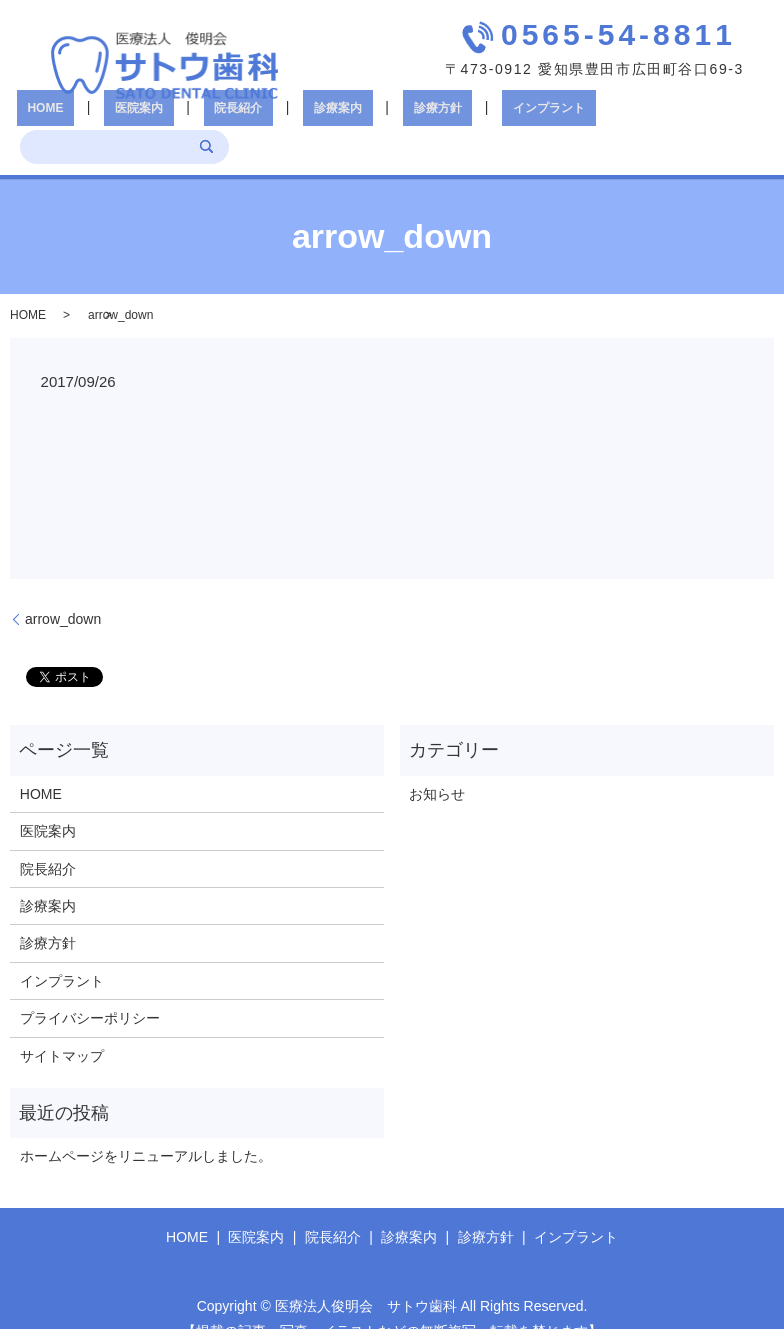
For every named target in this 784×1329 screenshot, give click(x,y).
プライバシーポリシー (90, 989)
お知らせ (437, 764)
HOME (58, 120)
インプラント (455, 120)
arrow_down (63, 589)
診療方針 (365, 120)
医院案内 (130, 120)
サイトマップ (62, 1026)
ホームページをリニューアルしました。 (146, 1127)
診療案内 (287, 120)
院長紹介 (208, 120)
